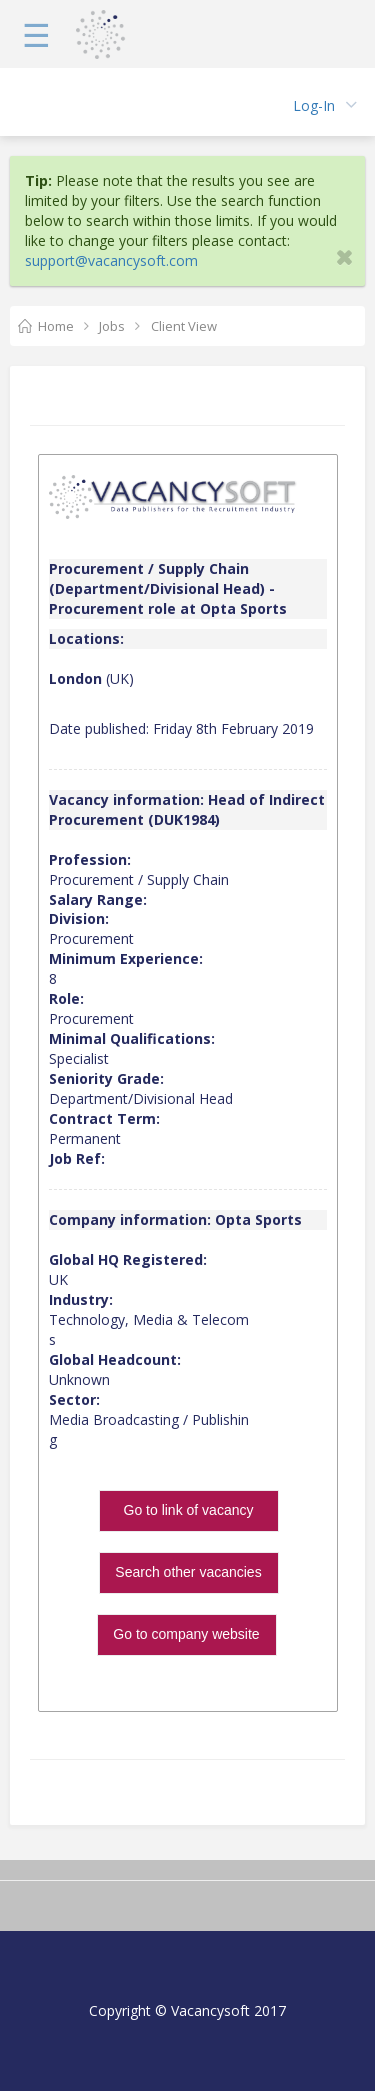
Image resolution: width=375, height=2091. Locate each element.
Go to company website (186, 1634)
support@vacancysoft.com (111, 260)
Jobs (112, 326)
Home (56, 326)
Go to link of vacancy (189, 1510)
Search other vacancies (188, 1572)
